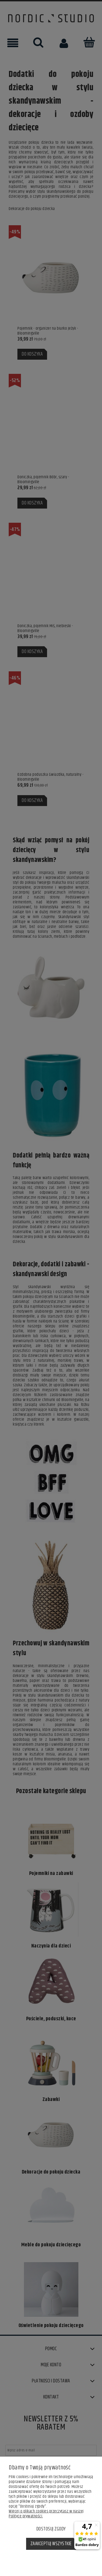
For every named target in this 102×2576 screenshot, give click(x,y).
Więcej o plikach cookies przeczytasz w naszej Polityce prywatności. (46, 2514)
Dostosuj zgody (51, 2529)
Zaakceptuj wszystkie (51, 2544)
